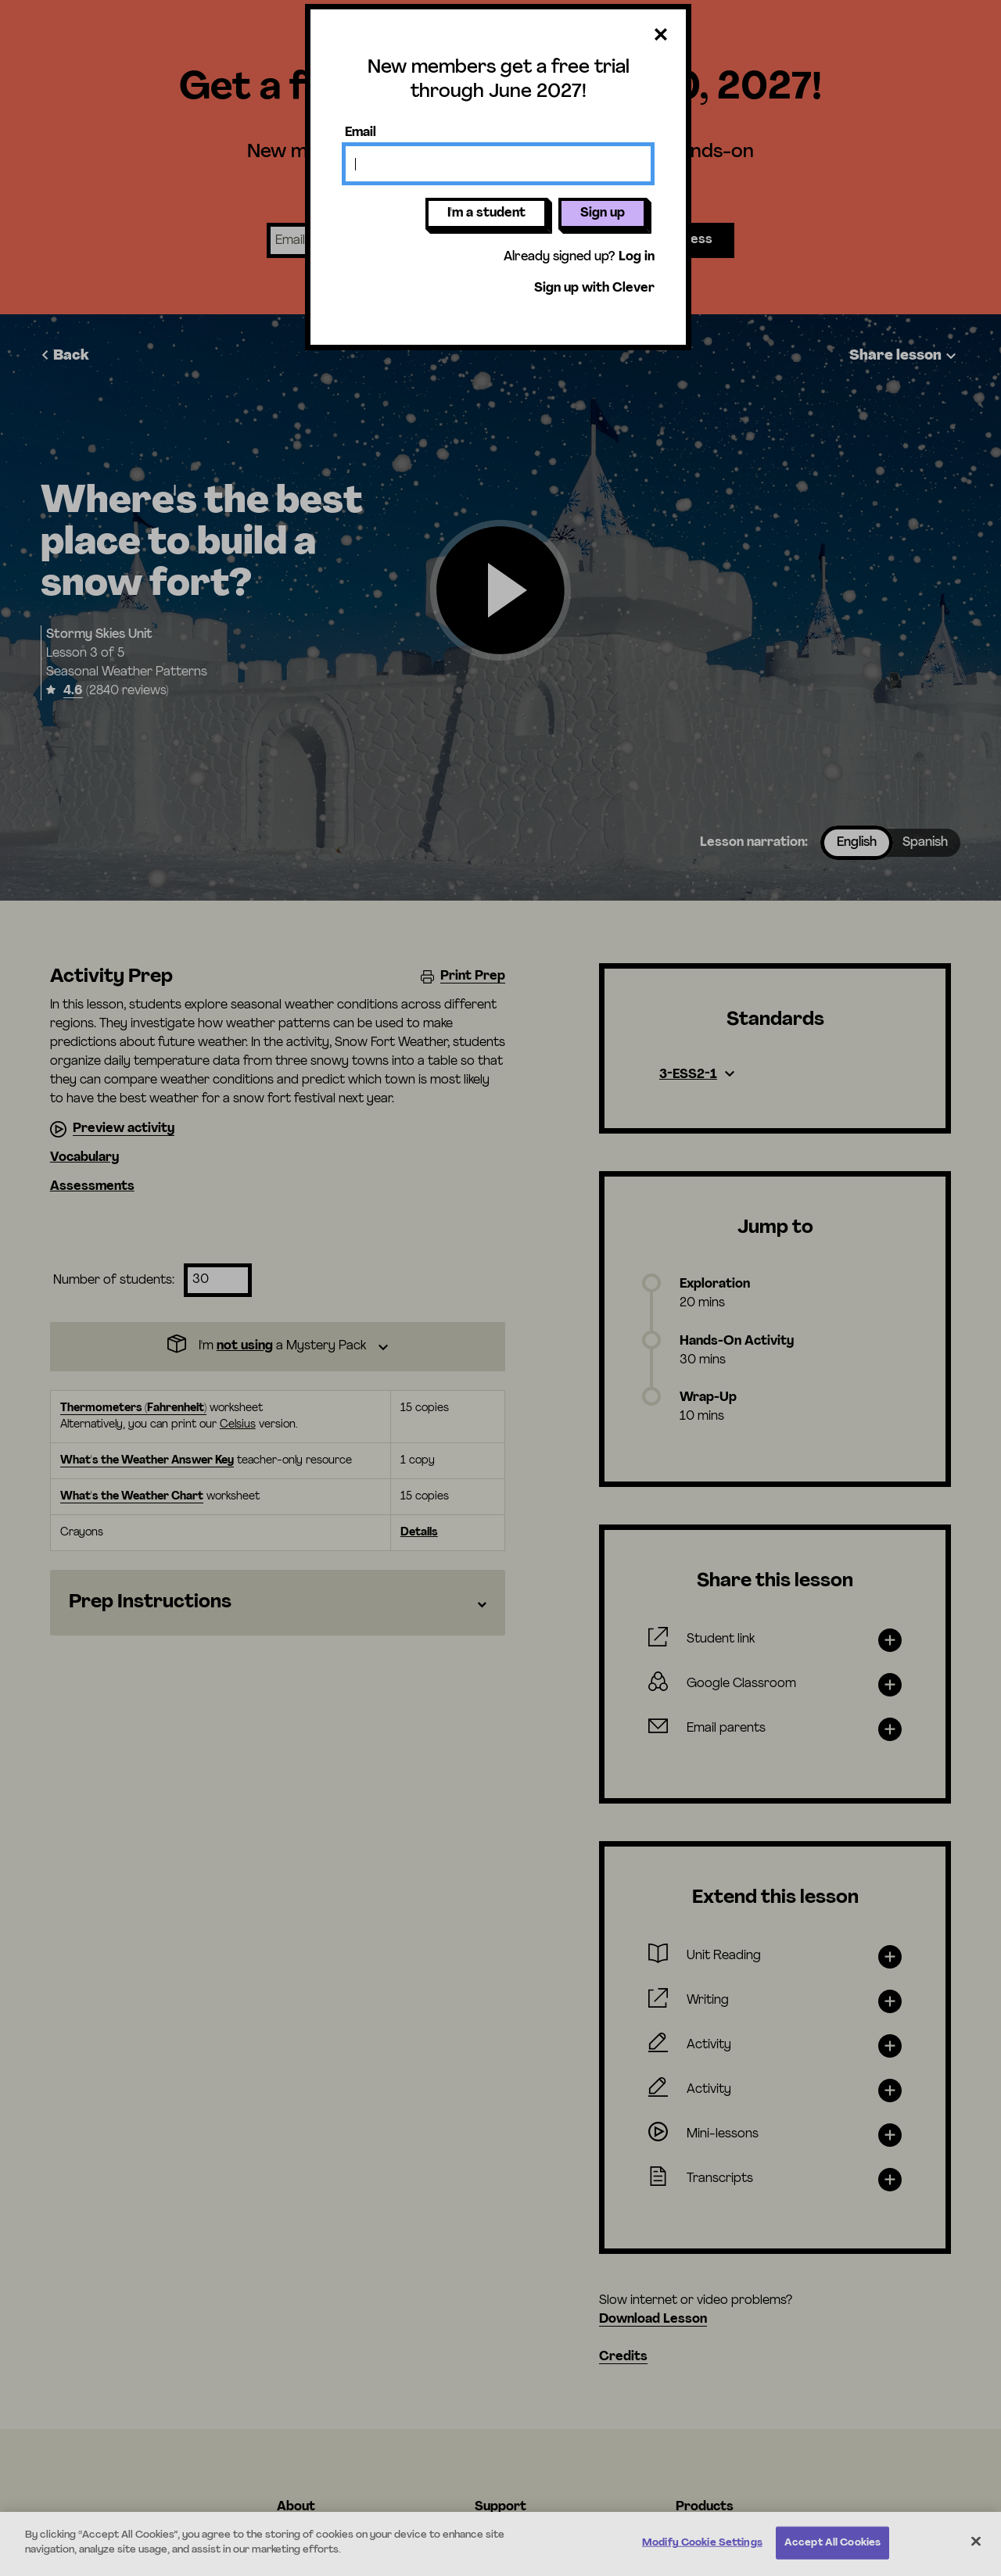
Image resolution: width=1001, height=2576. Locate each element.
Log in (637, 257)
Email (360, 133)
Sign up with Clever (594, 288)
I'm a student (486, 213)
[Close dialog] (661, 35)
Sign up (602, 213)
